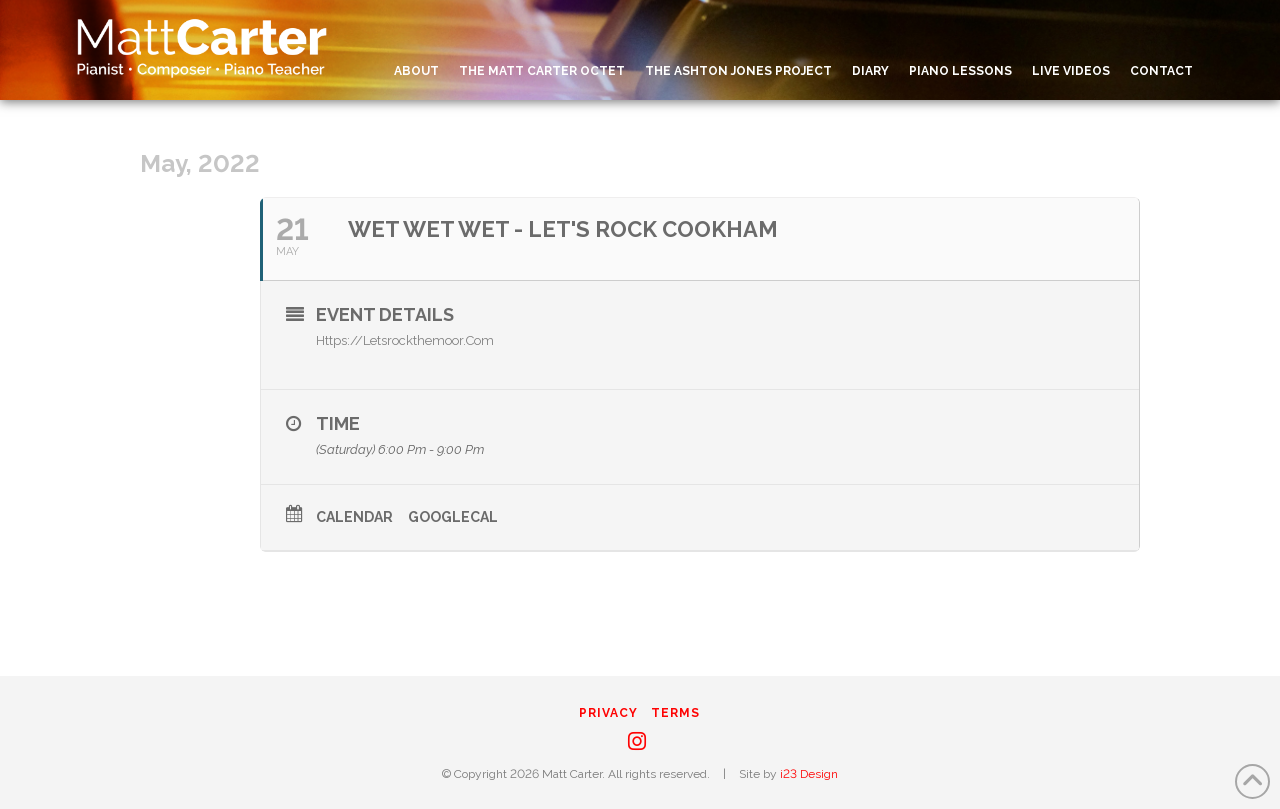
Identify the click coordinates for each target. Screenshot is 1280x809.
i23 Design (809, 774)
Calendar (354, 517)
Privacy (608, 713)
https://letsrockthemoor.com (405, 340)
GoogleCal (453, 517)
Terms (675, 713)
